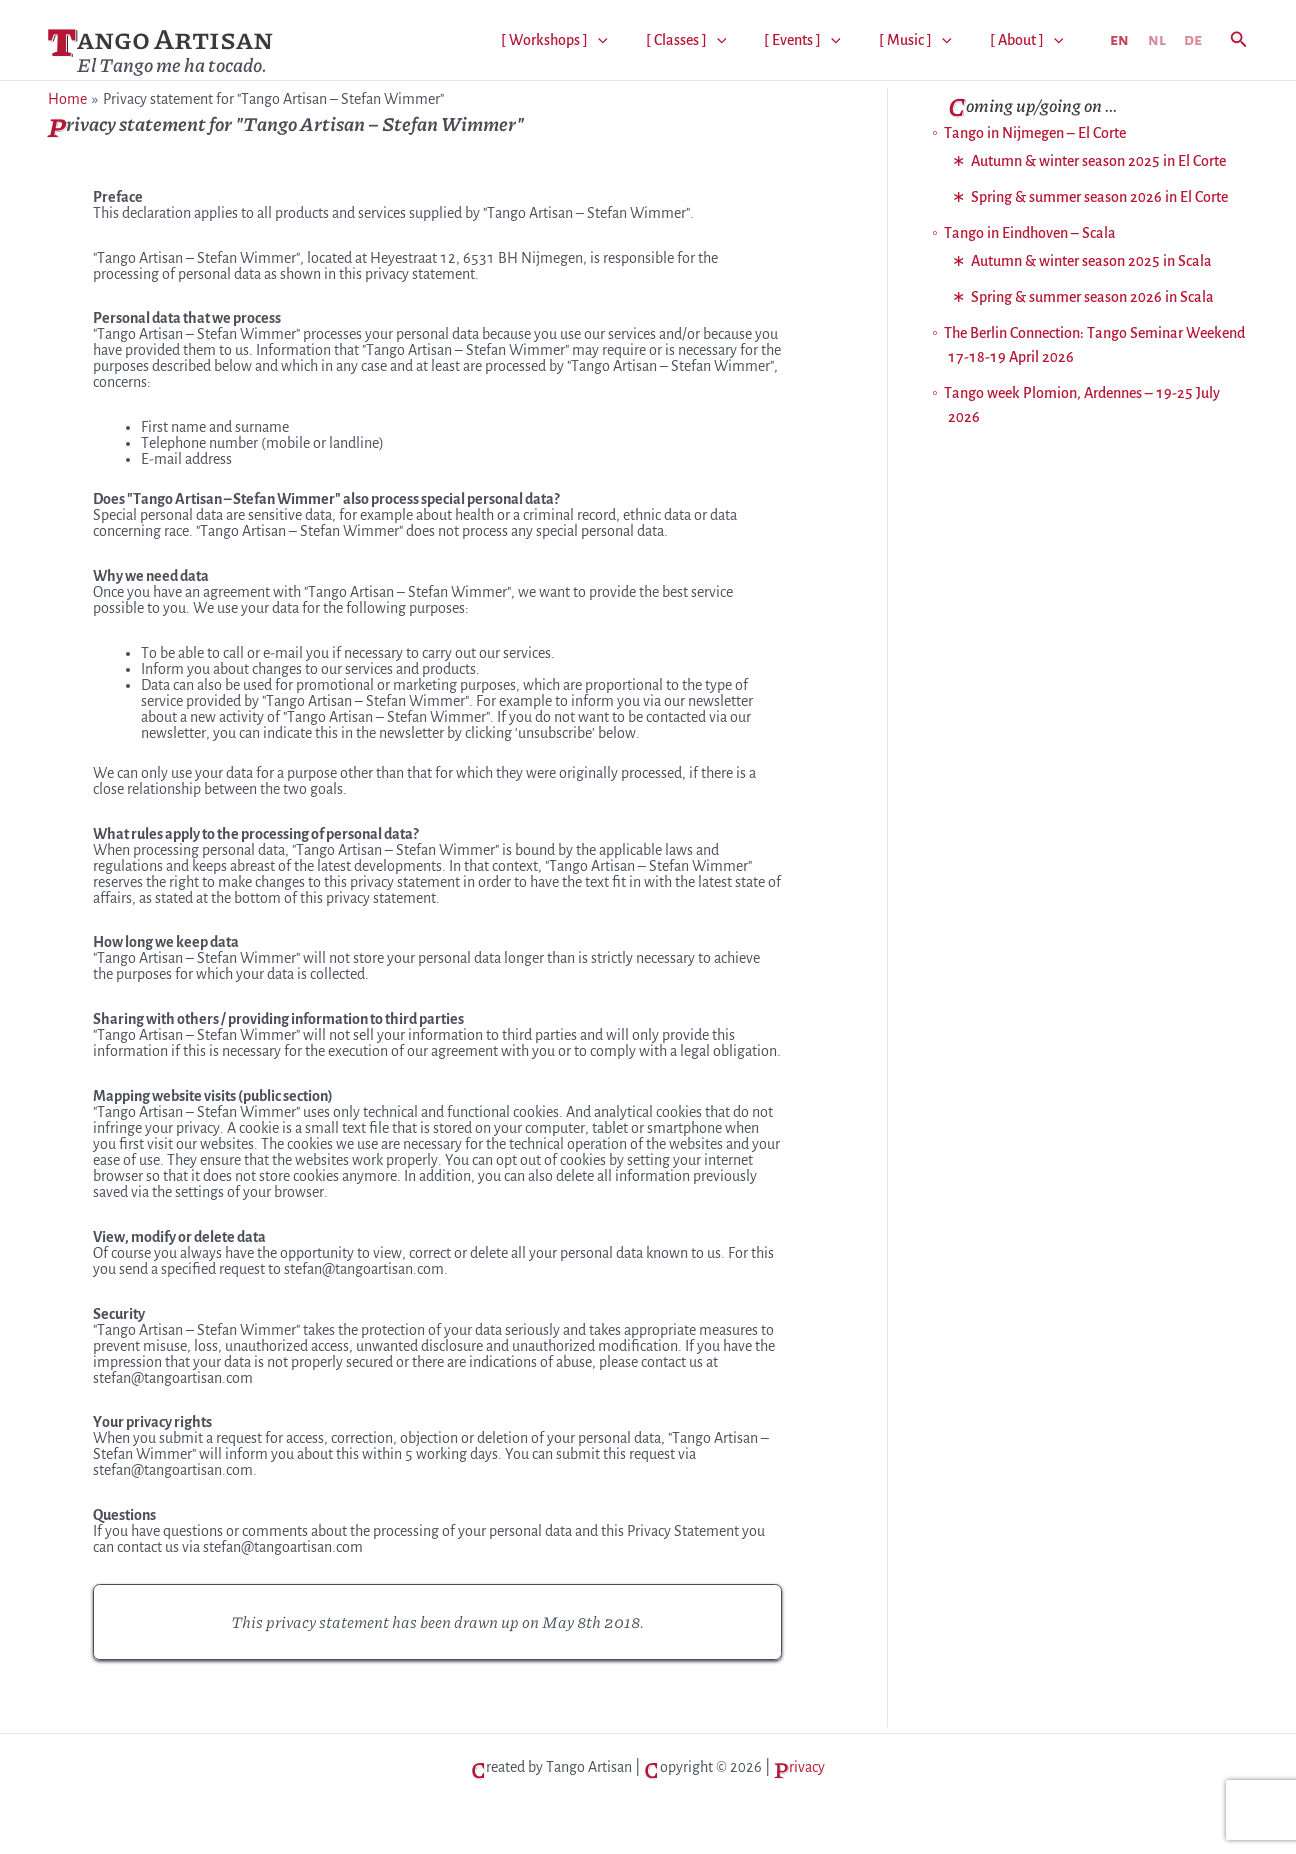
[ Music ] (924, 40)
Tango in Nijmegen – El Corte (1035, 133)
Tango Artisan (160, 41)
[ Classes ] (707, 40)
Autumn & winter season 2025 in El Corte (1098, 161)
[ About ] (1030, 40)
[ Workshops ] (581, 40)
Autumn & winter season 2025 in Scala (1091, 261)
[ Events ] (817, 40)
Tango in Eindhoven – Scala (1030, 233)
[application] (625, 40)
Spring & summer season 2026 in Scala (1092, 297)
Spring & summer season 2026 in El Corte (1099, 197)
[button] (1239, 40)
